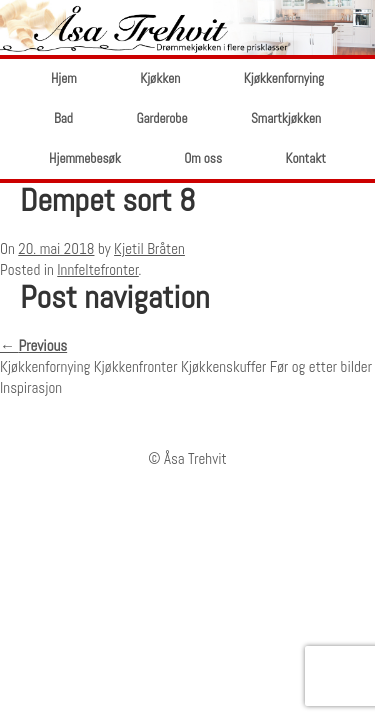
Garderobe (161, 118)
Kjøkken (160, 78)
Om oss (203, 158)
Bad (63, 118)
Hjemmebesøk (85, 158)
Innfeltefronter (98, 269)
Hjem (64, 78)
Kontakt (306, 158)
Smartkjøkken (286, 118)
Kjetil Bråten (149, 248)
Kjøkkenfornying (284, 78)
